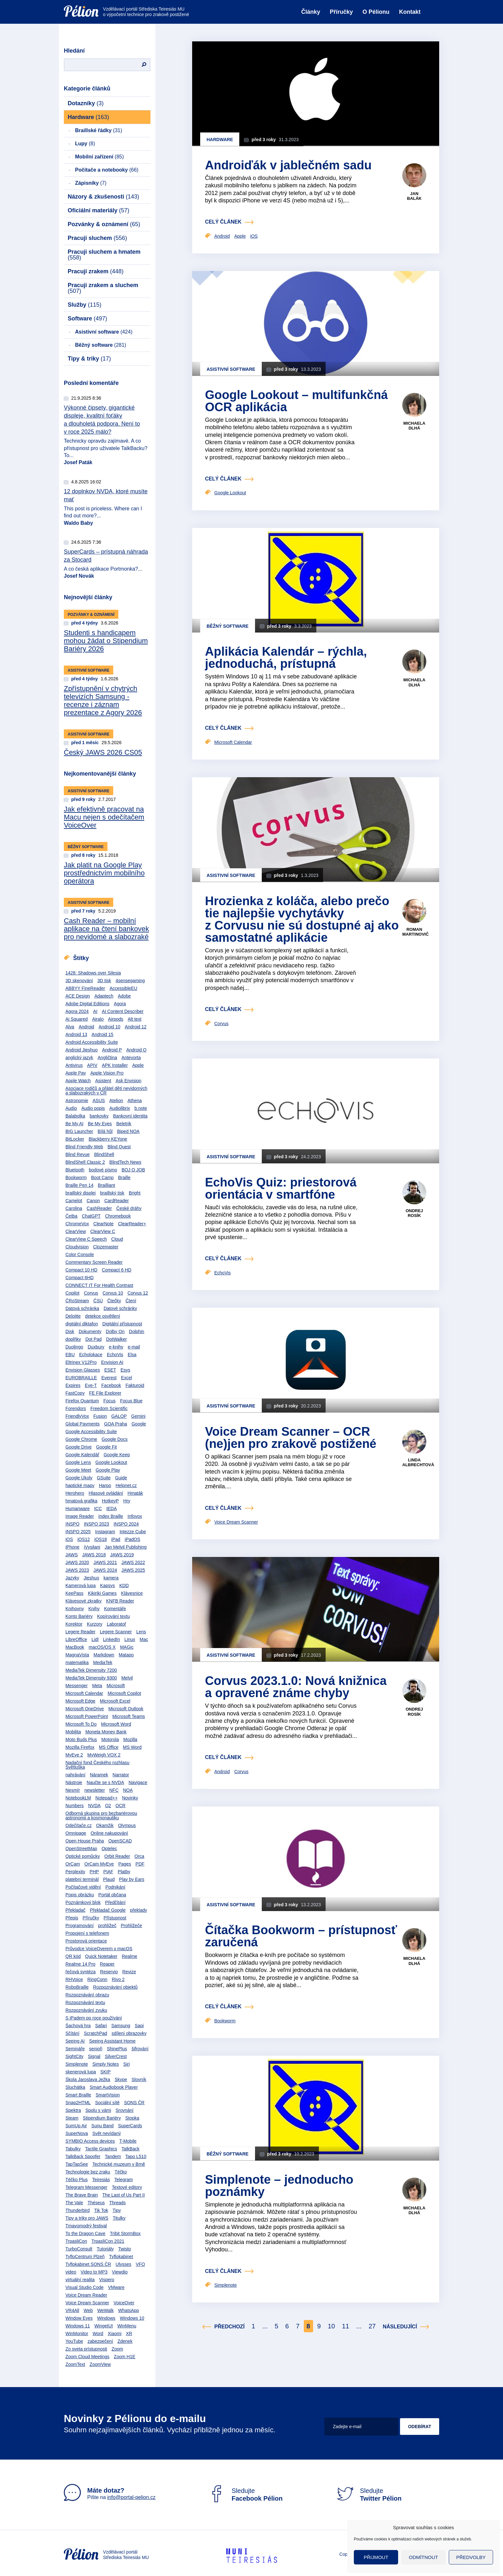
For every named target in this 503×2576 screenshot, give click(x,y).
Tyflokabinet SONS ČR (88, 2264)
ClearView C (102, 1231)
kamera (111, 1577)
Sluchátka (75, 2087)
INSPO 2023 (96, 1523)
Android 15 (103, 1034)
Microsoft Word (116, 1724)
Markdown (104, 1654)
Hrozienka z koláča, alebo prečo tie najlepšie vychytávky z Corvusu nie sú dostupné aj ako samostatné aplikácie (302, 919)
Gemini (138, 1416)
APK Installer (115, 1065)
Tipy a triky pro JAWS (86, 2218)
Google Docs (115, 1439)
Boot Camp (102, 1177)
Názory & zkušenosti (103, 196)
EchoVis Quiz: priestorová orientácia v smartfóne (280, 1188)
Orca (139, 1856)
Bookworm (76, 1177)
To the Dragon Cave (85, 2233)
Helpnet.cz (126, 1485)
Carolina (73, 1208)
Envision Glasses (82, 1370)
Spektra (73, 2110)
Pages (124, 1863)
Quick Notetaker (101, 1956)
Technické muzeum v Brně (118, 2164)
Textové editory (127, 2187)
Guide (121, 1477)
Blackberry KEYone (108, 1139)
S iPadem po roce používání (93, 2017)
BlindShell (104, 1154)
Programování (79, 1925)
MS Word (132, 1747)
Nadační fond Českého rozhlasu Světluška (97, 1765)
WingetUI (103, 2325)
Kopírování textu (113, 1616)
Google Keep (117, 1454)
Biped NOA (128, 1131)
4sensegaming (130, 980)
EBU (70, 1354)
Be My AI (74, 1123)
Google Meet (78, 1470)
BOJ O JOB (133, 1169)
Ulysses (123, 2264)
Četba (71, 1216)
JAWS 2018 (94, 1554)
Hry (126, 1500)
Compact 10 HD (81, 1269)
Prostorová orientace (86, 1940)
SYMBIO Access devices (90, 2141)
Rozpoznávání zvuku (86, 2010)
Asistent (103, 1080)
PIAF (108, 1871)
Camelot (73, 1200)
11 (345, 2326)
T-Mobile (128, 2141)
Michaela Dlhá (414, 426)
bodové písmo (103, 1169)
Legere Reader (80, 1631)
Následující (400, 2326)
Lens (141, 1631)
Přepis (71, 1917)
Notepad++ (106, 1797)
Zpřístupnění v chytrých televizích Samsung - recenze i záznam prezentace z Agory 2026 (103, 700)
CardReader (116, 1200)
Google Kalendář (82, 1454)
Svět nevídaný (106, 2133)
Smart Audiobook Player (114, 2087)
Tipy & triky (89, 358)
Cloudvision (77, 1246)
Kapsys (107, 1585)
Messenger (76, 1685)
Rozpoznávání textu (85, 2002)
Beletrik (124, 1123)
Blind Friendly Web (84, 1146)
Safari (101, 2025)
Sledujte (245, 2494)
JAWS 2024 (105, 1570)
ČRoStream (77, 1300)
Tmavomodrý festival (86, 2225)
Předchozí (229, 2326)
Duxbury (96, 1346)
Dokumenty (90, 1331)
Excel (126, 1377)
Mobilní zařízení (99, 156)
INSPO (72, 1523)
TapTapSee (76, 2164)
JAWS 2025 (133, 1570)
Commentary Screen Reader (94, 1262)
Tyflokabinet (121, 2256)
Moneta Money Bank (105, 1731)
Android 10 (109, 1026)
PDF (139, 1863)
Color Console (79, 1254)
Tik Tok (101, 2210)
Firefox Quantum (82, 1400)
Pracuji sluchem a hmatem (104, 255)
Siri (126, 2064)
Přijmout (376, 2557)
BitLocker (74, 1139)
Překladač (75, 1910)
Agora (120, 1003)
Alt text (134, 1019)
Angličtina (107, 1057)
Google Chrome (81, 1439)
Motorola (110, 1739)
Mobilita (73, 1731)
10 (331, 2326)
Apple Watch (78, 1080)
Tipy (117, 2210)
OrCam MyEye (99, 1863)
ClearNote (103, 1223)
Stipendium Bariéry (102, 2118)
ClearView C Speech (86, 1239)
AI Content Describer (122, 1011)
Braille (124, 1177)
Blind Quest (119, 1146)
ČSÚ (98, 1300)
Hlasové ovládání (106, 1493)
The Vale (74, 2202)
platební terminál (82, 1879)
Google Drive (78, 1447)
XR (129, 2333)
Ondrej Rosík (414, 1213)
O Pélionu (375, 12)
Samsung (120, 2025)
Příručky (341, 12)
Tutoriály (105, 2248)
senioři (95, 2048)
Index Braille (110, 1516)
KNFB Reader (120, 1600)
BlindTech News (125, 1162)
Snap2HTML (78, 2102)
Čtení (130, 1300)
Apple (138, 1065)
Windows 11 (77, 2325)
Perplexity (75, 1871)
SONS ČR (134, 2102)
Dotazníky (86, 103)
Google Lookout (111, 1462)
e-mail (134, 1346)
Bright (135, 1192)
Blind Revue (77, 1154)
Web (88, 2310)
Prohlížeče (131, 1925)
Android (86, 1026)
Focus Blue (131, 1400)
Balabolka (75, 1115)
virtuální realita (80, 2279)
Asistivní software (103, 332)
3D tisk (104, 980)
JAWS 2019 (122, 1554)
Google (139, 1423)
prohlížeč (107, 1925)
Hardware (88, 117)
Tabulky (73, 2148)
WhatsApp (128, 2310)
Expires (73, 1385)
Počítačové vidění (83, 1887)
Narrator (121, 1774)
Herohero (74, 1493)
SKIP (105, 2071)
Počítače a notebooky (106, 170)
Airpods (115, 1019)
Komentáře (115, 1608)
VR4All (72, 2310)
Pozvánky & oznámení (104, 224)
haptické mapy (79, 1485)
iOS (69, 1539)
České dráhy (129, 1208)
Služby (84, 305)
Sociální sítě (107, 2102)
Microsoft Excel (115, 1701)
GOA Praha (115, 1423)
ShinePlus (117, 2048)
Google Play (108, 1470)
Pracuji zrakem (96, 271)
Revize (129, 1971)
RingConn (97, 1979)
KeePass (74, 1593)
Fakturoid (134, 1385)
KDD (124, 1585)
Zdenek (124, 2341)
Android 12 (136, 1026)
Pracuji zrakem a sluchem (103, 288)
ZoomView (100, 2364)
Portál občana (112, 1894)
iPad (115, 1539)
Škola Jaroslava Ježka (87, 2079)
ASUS (99, 1100)
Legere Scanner (116, 1631)
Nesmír (72, 1790)
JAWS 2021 (105, 1562)
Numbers (74, 1805)
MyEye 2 (74, 1754)
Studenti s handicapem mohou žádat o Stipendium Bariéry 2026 (106, 641)
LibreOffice (76, 1639)
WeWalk (105, 2310)
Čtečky (114, 1300)
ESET (110, 1370)
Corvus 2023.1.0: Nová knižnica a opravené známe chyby (296, 1687)
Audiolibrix (119, 1108)
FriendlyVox (77, 1416)
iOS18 (100, 1539)
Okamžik (105, 1825)
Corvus (91, 1293)
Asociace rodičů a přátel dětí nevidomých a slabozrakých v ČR (106, 1090)
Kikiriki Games (102, 1593)
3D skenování (79, 980)
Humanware (77, 1508)
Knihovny (74, 1608)
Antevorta (131, 1057)
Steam (71, 2118)
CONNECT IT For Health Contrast (99, 1285)
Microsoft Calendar (84, 1693)
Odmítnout (423, 2557)
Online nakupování (109, 1833)
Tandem (113, 2156)
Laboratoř (116, 1624)
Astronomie (76, 1100)
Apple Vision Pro (107, 1072)
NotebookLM (78, 1797)
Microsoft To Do (81, 1724)
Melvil (127, 1677)
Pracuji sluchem (97, 238)
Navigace (138, 1782)
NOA (127, 1790)
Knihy (93, 1608)
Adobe (124, 996)
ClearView (75, 1231)
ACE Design (77, 996)
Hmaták (135, 1493)
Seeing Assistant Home (112, 2041)
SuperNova (76, 2133)
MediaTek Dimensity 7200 (91, 1670)
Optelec (109, 1848)
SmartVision (108, 2094)
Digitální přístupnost (122, 1323)
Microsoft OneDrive (84, 1708)
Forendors (75, 1408)
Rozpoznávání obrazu (87, 1994)
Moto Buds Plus (81, 1739)
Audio (71, 1108)
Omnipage (75, 1833)
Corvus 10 (113, 1293)
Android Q (136, 1049)
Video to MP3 (94, 2271)
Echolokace (90, 1354)
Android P (112, 1049)
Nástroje (73, 1782)
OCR (120, 1805)
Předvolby (471, 2557)
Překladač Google (107, 1910)
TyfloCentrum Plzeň (85, 2256)
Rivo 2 (118, 1979)
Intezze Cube (133, 1531)
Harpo (105, 1485)
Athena (134, 1100)
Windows (106, 2318)
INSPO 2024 (126, 1523)
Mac (144, 1639)
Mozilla (130, 1739)
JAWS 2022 (133, 1562)
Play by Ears (131, 1879)
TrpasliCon (76, 2241)
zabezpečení (100, 2341)
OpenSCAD (120, 1840)
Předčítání (115, 1902)
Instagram (105, 1531)
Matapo (126, 1654)
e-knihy (116, 1346)
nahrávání (75, 1774)
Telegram (123, 2179)
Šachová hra (78, 2025)
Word (98, 2333)
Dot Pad (93, 1339)
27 (372, 2326)
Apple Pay (75, 1072)
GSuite (104, 1477)
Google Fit (106, 1447)
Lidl (94, 1639)
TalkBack (131, 2148)
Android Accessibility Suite (91, 1042)
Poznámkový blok (83, 1902)
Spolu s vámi (98, 2110)
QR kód (73, 1956)
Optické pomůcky (82, 1856)
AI (95, 1011)
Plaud (109, 1879)
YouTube (74, 2341)
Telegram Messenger (86, 2187)
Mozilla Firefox (79, 1747)
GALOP (119, 1416)
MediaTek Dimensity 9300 (91, 1677)
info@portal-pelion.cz (131, 2497)
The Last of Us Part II (123, 2195)
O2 (108, 1805)
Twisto (124, 2248)
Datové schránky (120, 1308)
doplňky (73, 1339)
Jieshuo (91, 1577)
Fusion (100, 1416)
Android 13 (76, 1034)
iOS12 (83, 1539)
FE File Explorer (105, 1393)
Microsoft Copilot (124, 1693)
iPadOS (132, 1539)
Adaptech (103, 996)
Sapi (139, 2025)
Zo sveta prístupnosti (86, 2348)
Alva (69, 1026)
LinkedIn (111, 1639)
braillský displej (80, 1192)
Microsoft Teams (128, 1716)
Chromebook (118, 1216)
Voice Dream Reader (86, 2295)
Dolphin (136, 1331)
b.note (140, 1108)
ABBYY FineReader (85, 988)
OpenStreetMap (81, 1848)
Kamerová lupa (80, 1585)
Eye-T (91, 1385)
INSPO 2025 (78, 1531)
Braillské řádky (98, 130)
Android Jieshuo (81, 1049)
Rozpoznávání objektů (115, 1987)
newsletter (94, 1790)
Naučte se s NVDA (105, 1782)
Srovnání (124, 2110)
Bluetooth (74, 1169)
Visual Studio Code (84, 2287)
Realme (129, 1956)
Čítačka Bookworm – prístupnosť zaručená (301, 1936)
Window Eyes (79, 2318)
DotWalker (116, 1339)
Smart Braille (78, 2094)
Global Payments (82, 1423)
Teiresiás (101, 2179)
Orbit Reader (117, 1856)
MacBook (74, 1647)
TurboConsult (78, 2248)
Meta (97, 1685)
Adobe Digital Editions (87, 1003)
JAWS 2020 (77, 1562)
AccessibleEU (123, 988)
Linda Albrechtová (418, 1462)
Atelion (116, 1100)
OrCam (72, 1863)
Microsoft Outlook (125, 1708)
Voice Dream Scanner (87, 2302)
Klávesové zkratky (83, 1600)
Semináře (75, 2048)
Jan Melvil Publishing (126, 1547)
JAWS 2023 (77, 1570)
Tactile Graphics (101, 2148)
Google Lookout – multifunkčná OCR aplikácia (296, 401)
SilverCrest (116, 2056)
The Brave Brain (81, 2195)
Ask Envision (128, 1080)
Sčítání (72, 2033)
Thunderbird (77, 2210)
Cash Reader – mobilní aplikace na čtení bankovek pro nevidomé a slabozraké (106, 929)
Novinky (130, 1797)
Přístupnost (115, 1917)
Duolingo (74, 1346)
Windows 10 (132, 2318)
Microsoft (116, 1685)
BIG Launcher (79, 1131)
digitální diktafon (81, 1323)
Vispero (106, 2279)
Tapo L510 (135, 2156)
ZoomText (75, 2364)
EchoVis (115, 1354)
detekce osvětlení (102, 1316)
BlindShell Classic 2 (85, 1162)
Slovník (139, 2079)
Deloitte (73, 1316)
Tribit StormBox (125, 2233)
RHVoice (74, 1979)
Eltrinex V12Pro (81, 1362)
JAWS (71, 1554)
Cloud (117, 1239)
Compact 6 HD (116, 1269)
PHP (94, 1871)
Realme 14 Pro (80, 1964)
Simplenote (76, 2064)
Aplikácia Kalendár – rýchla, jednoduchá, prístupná (286, 657)
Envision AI (112, 1362)
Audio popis (93, 1108)
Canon (93, 1200)
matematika (77, 1662)
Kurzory (94, 1624)
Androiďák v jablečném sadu (288, 165)
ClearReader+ (132, 1223)
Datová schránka (82, 1308)
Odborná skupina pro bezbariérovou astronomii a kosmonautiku (101, 1815)
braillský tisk (112, 1192)
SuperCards (130, 2125)
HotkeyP (110, 1500)
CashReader (99, 1208)
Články (310, 12)
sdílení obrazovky (129, 2033)
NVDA (94, 1805)
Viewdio (120, 2271)
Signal (94, 2056)
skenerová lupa (80, 2071)
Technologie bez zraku (87, 2171)
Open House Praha (84, 1840)
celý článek (223, 222)
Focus (109, 1400)
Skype (121, 2079)
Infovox (135, 1516)
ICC (98, 1508)
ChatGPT (91, 1216)
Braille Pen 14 (79, 1185)
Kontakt (410, 12)
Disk (69, 1331)
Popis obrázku (79, 1894)
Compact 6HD (79, 1277)
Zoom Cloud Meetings (87, 2356)
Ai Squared (76, 1019)
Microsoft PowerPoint (86, 1716)
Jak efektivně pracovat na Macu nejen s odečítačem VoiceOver (104, 817)
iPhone (72, 1547)
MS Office (108, 1747)
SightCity (74, 2056)
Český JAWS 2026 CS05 (103, 752)
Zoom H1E (124, 2356)
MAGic (126, 1647)
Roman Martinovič (415, 932)
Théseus (96, 2202)
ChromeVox (77, 1223)
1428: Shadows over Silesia (93, 972)
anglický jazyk (79, 1057)
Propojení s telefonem (87, 1933)
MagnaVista (77, 1654)
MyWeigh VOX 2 (103, 1754)
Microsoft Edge (80, 1701)
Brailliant (106, 1185)
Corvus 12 (137, 1293)
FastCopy (75, 1393)
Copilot (72, 1293)
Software (87, 318)
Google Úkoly (78, 1477)
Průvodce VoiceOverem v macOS (98, 1948)
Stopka (132, 2118)
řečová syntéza (80, 1971)
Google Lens (78, 1462)
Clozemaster (105, 1246)
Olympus (127, 1825)
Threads (117, 2202)
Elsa (132, 1354)
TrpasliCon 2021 (107, 2241)
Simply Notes (105, 2064)
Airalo (98, 1019)
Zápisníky (91, 183)
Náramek (99, 1774)
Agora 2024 (77, 1011)
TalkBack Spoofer (82, 2156)
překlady (138, 1910)
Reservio (109, 1971)
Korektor (73, 1624)
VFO (140, 2264)
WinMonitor (76, 2333)
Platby (124, 1871)
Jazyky (72, 1577)
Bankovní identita (130, 1115)
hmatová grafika (81, 1500)
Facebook (111, 1385)
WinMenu (126, 2325)
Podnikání (115, 1887)
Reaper (107, 1964)
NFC (114, 1790)
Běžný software (100, 345)
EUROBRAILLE (81, 1377)
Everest (108, 1377)
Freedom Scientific (109, 1408)
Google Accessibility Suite (91, 1431)
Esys (125, 1370)
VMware (116, 2287)
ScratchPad (95, 2033)
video (70, 2271)
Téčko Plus (76, 2179)
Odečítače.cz (78, 1825)
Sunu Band (102, 2125)
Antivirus (74, 1065)
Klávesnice (132, 1593)
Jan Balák (414, 196)
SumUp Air (76, 2125)
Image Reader (79, 1516)
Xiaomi (115, 2333)
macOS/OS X (102, 1647)
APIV (92, 1065)
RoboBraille (77, 1987)
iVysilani (92, 1547)
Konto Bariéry (79, 1616)
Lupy (85, 143)
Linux (129, 1639)
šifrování (140, 2048)
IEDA (111, 1508)
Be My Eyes (100, 1123)
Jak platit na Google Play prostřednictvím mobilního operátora (104, 873)
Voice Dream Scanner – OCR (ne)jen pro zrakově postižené (290, 1437)
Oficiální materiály (98, 210)
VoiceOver (124, 2302)
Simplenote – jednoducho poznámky (279, 2185)
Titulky (119, 2218)
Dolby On (115, 1331)
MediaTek (102, 1662)
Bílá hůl (105, 1131)
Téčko (121, 2171)
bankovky (99, 1115)
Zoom (117, 2348)
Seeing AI (75, 2041)
